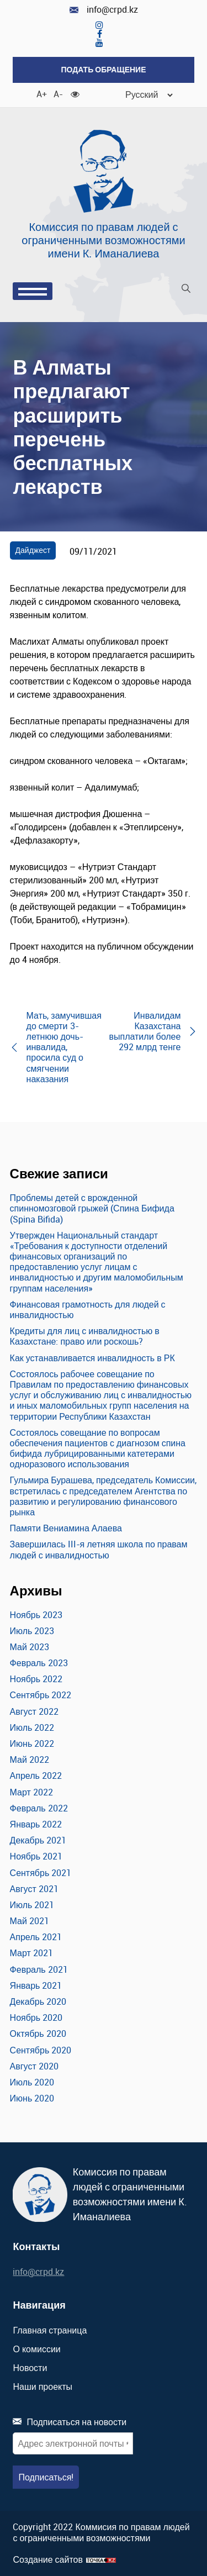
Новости (30, 2368)
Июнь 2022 (32, 1743)
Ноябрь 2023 (36, 1615)
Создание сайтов (48, 2559)
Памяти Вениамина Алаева (66, 1528)
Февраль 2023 (39, 1663)
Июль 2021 (32, 1905)
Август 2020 (34, 2066)
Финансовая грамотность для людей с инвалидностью (88, 1309)
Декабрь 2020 (38, 2001)
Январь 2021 (36, 1985)
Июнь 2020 (32, 2098)
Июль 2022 (32, 1727)
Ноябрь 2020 (36, 2017)
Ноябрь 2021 (36, 1856)
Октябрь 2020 (38, 2033)
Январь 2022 (36, 1824)
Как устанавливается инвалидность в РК (92, 1358)
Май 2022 (29, 1759)
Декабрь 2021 (38, 1840)
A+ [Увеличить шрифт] (40, 93)
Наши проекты (42, 2386)
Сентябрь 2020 (41, 2050)
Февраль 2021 (39, 1969)
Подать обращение (103, 69)
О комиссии (36, 2349)
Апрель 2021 (36, 1937)
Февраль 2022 (39, 1808)
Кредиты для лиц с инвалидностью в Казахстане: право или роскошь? (85, 1336)
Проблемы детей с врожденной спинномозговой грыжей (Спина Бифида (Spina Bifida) (92, 1208)
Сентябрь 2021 (41, 1873)
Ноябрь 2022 (36, 1679)
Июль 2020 (32, 2082)
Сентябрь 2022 (41, 1695)
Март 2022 (31, 1792)
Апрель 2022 (36, 1775)
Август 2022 (34, 1711)
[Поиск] (186, 290)
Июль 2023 (32, 1631)
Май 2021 (29, 1921)
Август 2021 (34, 1889)
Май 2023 (29, 1647)
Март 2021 (31, 1953)
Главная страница (50, 2330)
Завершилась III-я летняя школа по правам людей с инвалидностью (99, 1549)
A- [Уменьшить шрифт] (58, 93)
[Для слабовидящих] (75, 93)
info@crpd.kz (104, 9)
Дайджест (33, 550)
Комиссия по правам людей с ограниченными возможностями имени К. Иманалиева (103, 240)
